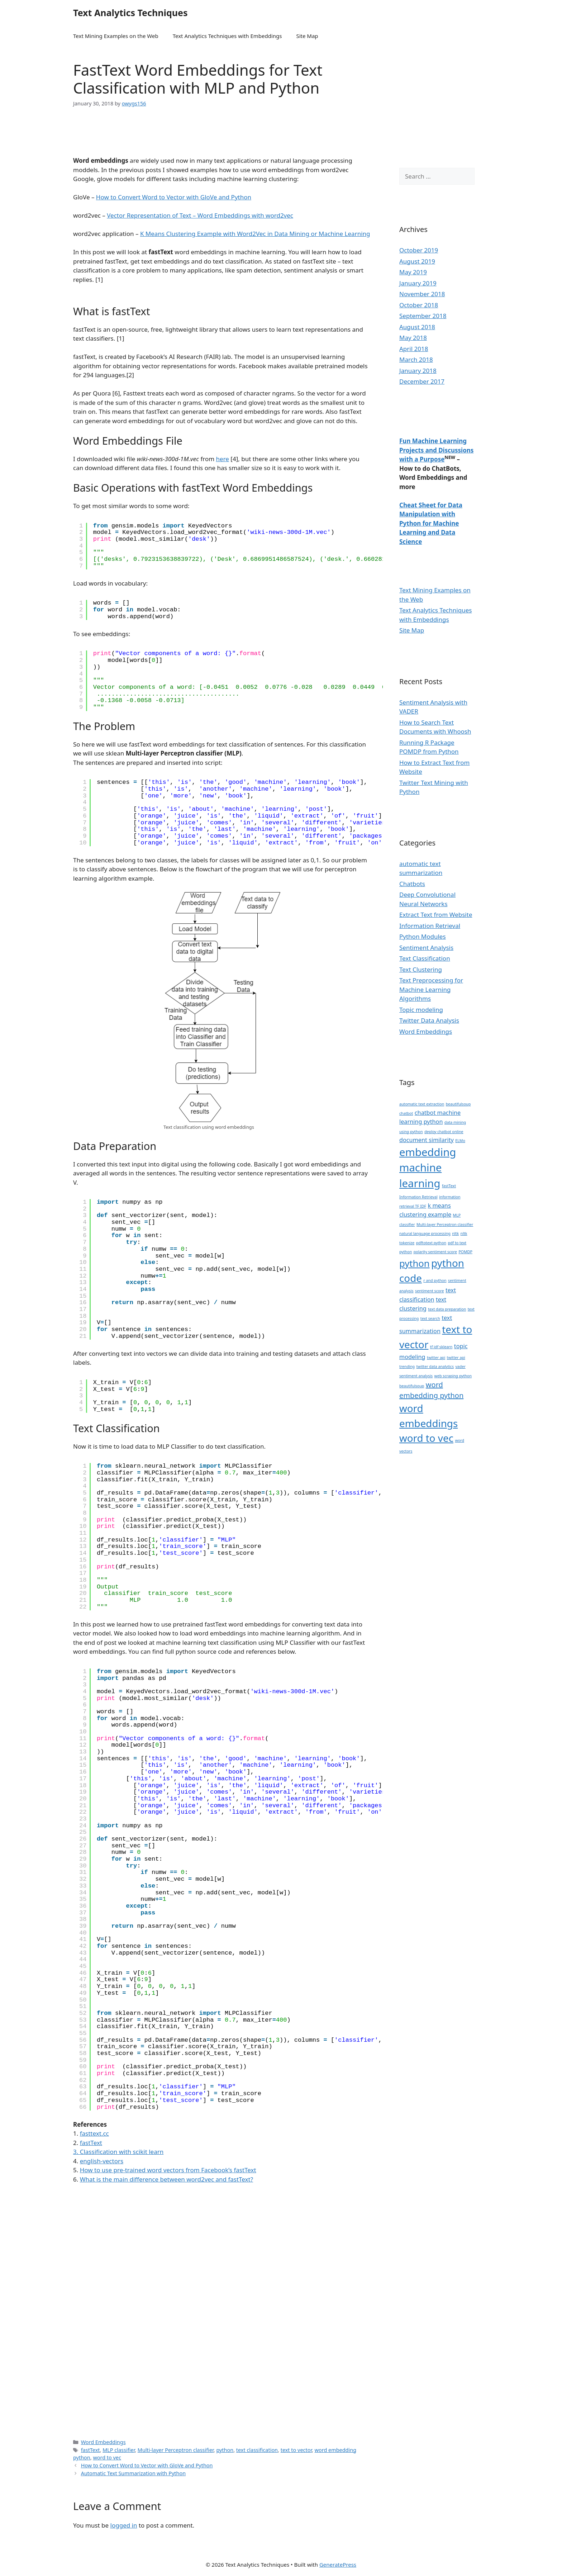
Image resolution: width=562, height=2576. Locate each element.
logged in (123, 2525)
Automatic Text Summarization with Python (133, 2473)
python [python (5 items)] (414, 1263)
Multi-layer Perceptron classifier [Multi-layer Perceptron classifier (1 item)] (444, 1224)
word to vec (107, 2457)
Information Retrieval (429, 926)
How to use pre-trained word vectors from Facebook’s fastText (168, 2170)
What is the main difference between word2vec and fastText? (166, 2179)
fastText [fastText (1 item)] (449, 1185)
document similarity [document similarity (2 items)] (426, 1140)
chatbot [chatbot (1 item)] (406, 1113)
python (224, 2450)
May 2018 (413, 337)
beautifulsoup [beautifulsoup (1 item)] (458, 1104)
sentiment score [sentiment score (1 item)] (429, 1290)
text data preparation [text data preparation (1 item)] (447, 1309)
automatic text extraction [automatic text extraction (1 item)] (421, 1104)
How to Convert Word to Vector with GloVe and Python (173, 197)
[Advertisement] (205, 136)
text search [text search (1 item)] (430, 1318)
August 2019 (417, 261)
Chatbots (412, 884)
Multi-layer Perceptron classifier (176, 2450)
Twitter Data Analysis (429, 1020)
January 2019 (418, 283)
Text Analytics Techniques (130, 12)
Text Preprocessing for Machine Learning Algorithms (431, 989)
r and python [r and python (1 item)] (434, 1280)
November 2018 (422, 294)
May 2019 (413, 272)
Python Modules (422, 936)
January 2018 (418, 370)
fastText (90, 2450)
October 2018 (418, 305)
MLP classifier (119, 2450)
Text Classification (424, 958)
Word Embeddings (103, 2442)
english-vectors (101, 2161)
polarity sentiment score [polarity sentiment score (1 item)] (435, 1251)
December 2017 (421, 381)
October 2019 (418, 250)
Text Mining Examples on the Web (115, 35)
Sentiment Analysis (426, 947)
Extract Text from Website (435, 914)
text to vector (296, 2450)
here (222, 459)
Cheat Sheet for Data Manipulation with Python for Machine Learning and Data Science (430, 523)
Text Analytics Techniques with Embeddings (227, 35)
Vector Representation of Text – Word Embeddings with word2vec (200, 215)
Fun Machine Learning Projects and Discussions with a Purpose (436, 450)
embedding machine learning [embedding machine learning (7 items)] (427, 1168)
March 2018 (416, 359)
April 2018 (413, 349)
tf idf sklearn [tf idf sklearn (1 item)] (441, 1346)
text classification (257, 2450)
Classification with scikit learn (122, 2152)
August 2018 (417, 327)
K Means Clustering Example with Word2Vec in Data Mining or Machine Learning (255, 233)
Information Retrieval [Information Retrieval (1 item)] (418, 1196)
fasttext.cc (94, 2133)
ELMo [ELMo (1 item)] (460, 1140)
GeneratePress (337, 2564)
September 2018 (422, 316)
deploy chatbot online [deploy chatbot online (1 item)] (443, 1131)
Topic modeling (421, 1009)
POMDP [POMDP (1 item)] (465, 1251)
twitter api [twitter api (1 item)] (436, 1357)
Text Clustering (420, 969)
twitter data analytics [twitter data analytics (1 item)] (435, 1366)
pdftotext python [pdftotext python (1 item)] (431, 1242)
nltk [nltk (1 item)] (455, 1233)
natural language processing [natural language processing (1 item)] (425, 1233)
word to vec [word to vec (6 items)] (426, 1438)
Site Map (307, 35)
